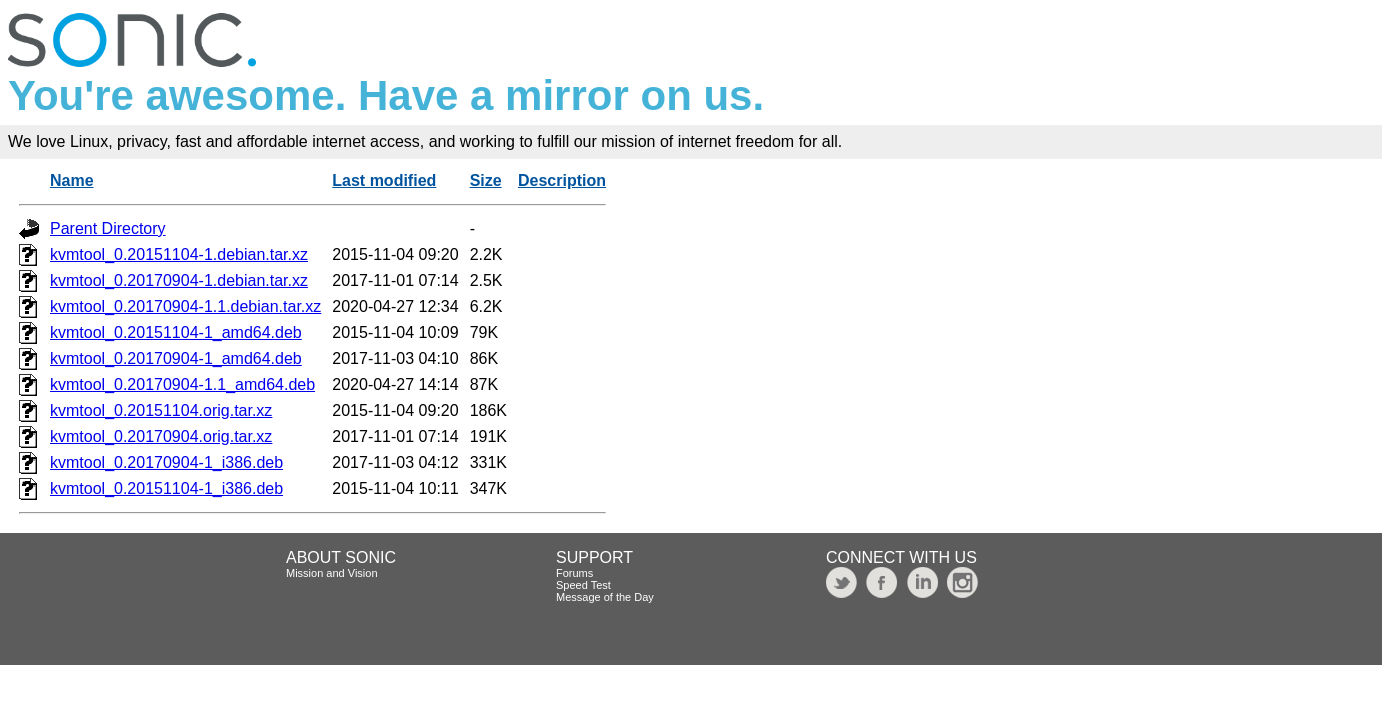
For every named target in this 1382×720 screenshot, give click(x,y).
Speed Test (583, 585)
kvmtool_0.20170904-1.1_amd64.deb (182, 384)
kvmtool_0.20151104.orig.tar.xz (161, 410)
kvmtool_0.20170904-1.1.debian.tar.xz (185, 306)
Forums (574, 573)
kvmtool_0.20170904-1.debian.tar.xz (179, 280)
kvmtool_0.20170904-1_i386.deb (166, 462)
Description (562, 180)
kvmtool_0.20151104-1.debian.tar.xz (179, 254)
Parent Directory (108, 228)
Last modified (384, 180)
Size (486, 180)
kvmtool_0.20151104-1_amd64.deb (176, 332)
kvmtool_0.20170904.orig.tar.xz (161, 436)
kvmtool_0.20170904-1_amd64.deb (176, 358)
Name (72, 180)
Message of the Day (605, 597)
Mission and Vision (332, 573)
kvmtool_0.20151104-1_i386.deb (166, 488)
